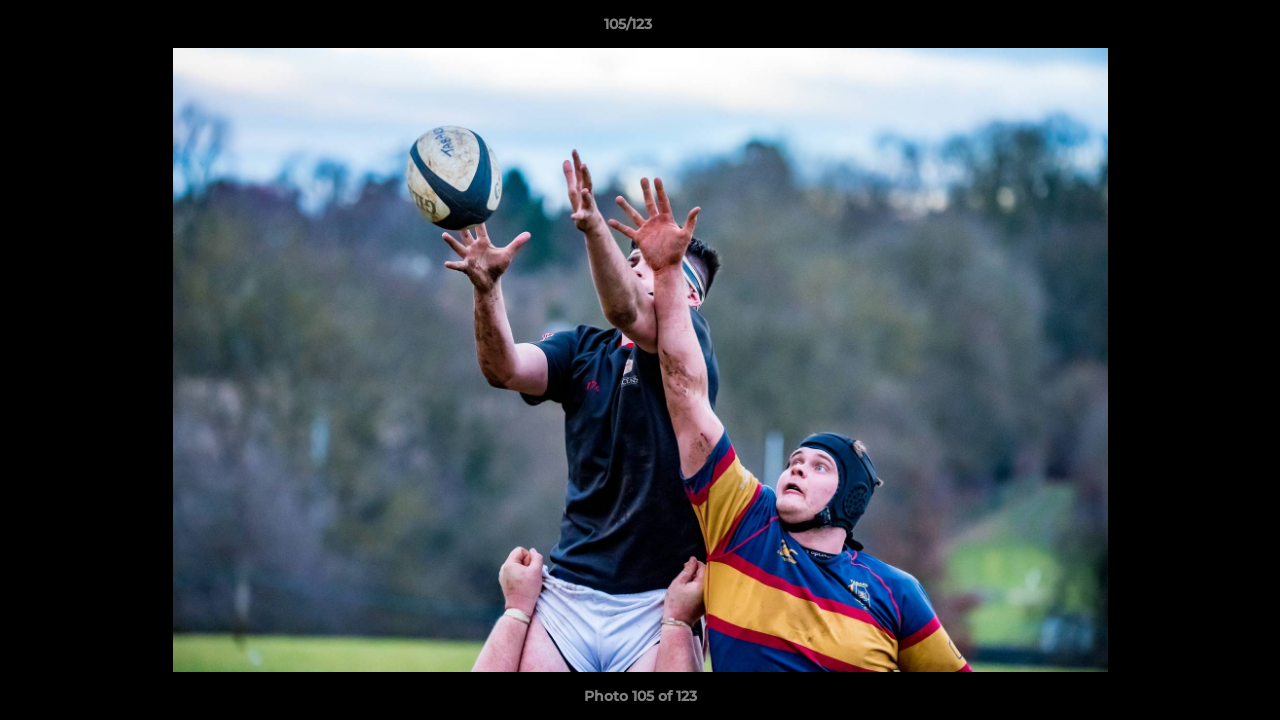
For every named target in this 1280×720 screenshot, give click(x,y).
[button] (1196, 29)
